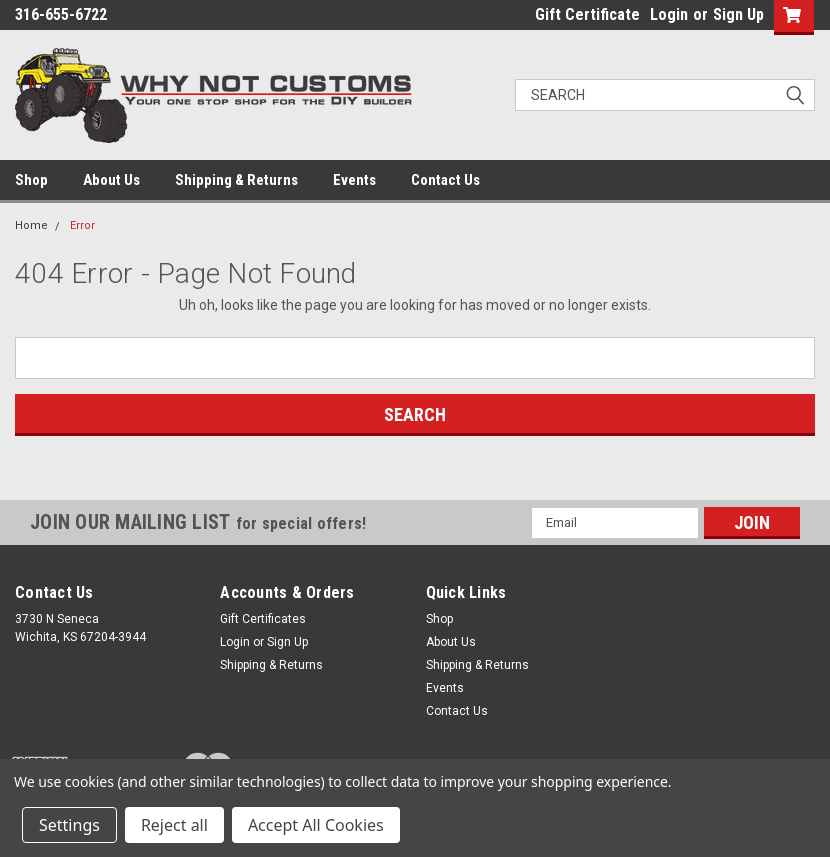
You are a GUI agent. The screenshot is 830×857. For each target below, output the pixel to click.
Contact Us (445, 180)
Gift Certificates (263, 619)
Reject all (174, 825)
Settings (69, 825)
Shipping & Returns (236, 180)
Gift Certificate (587, 14)
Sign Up (738, 14)
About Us (111, 180)
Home (31, 225)
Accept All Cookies (316, 825)
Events (354, 180)
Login (669, 14)
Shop (31, 180)
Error (82, 225)
